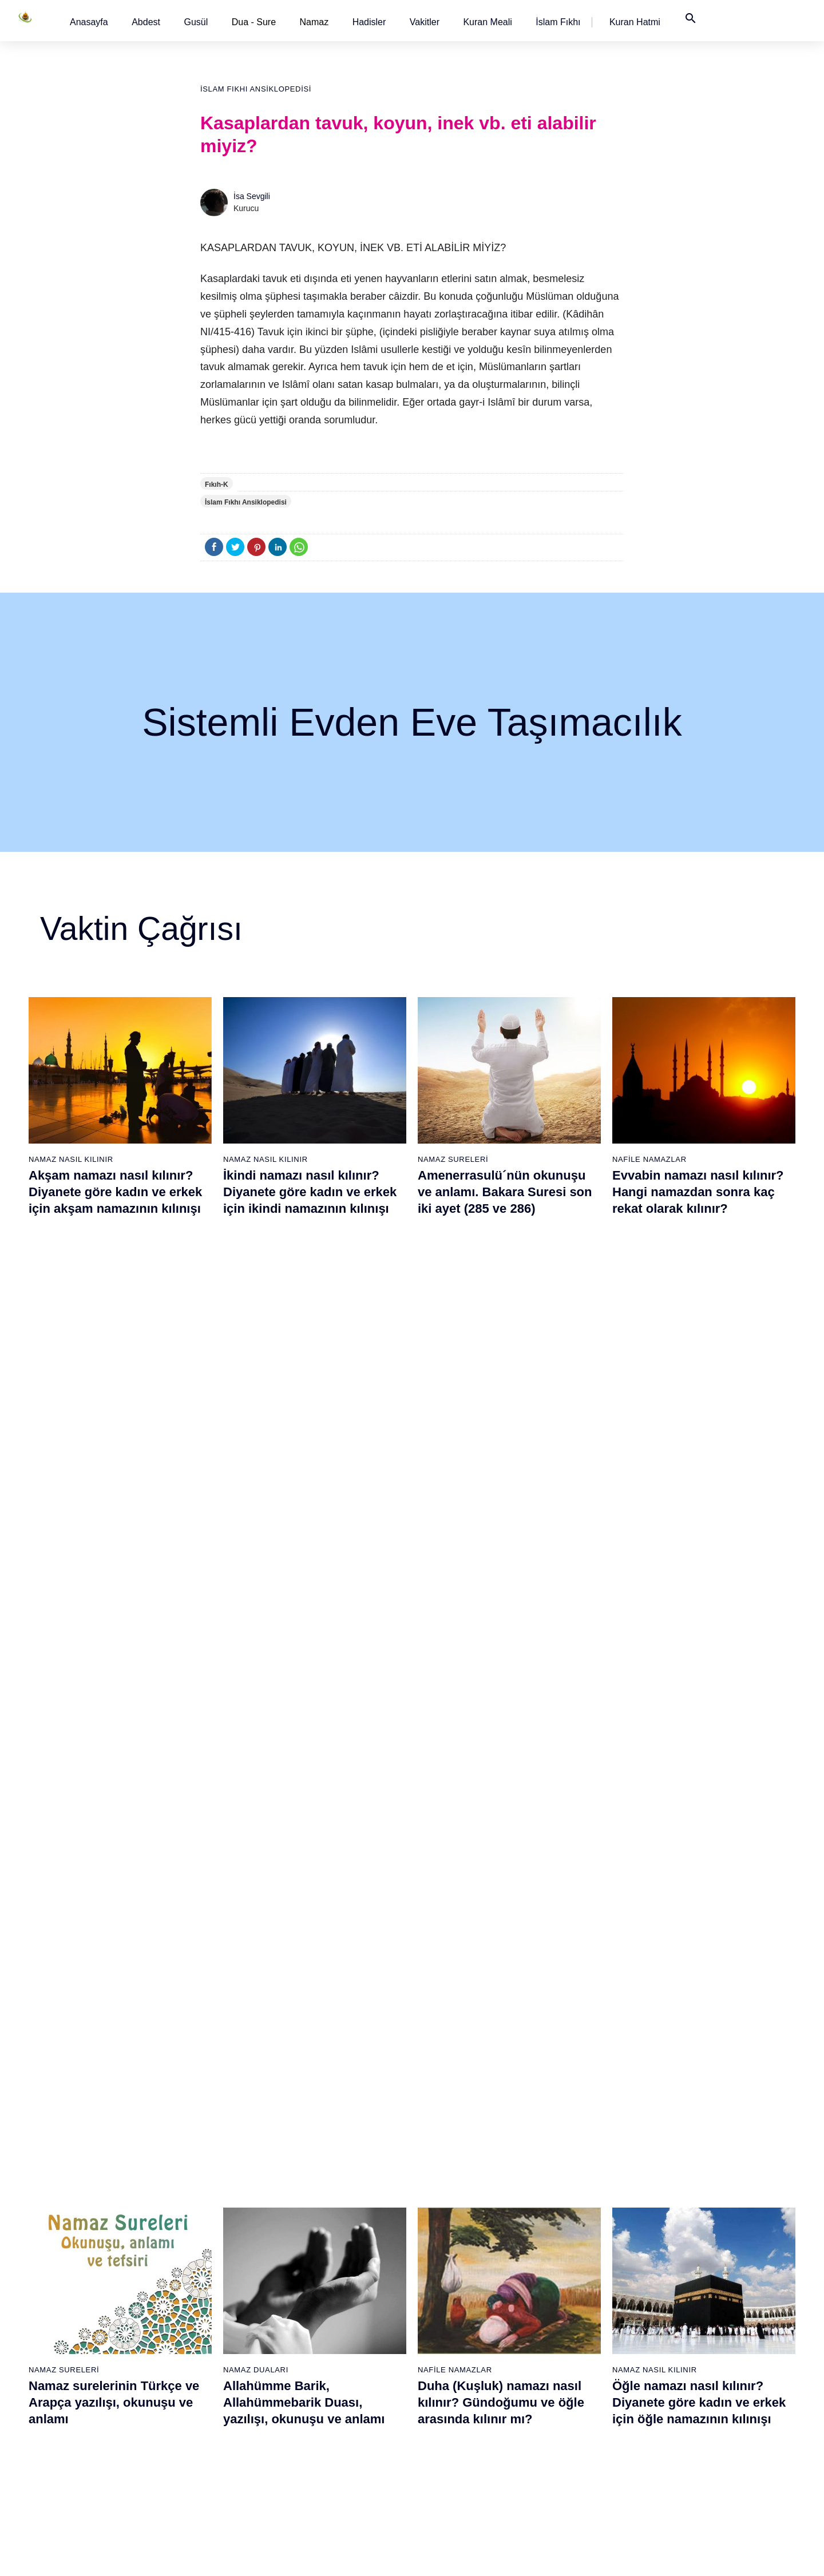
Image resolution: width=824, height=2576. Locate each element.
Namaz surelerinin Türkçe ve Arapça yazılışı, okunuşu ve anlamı (114, 1491)
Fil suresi (316, 2225)
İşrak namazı (558, 2225)
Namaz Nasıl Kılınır (71, 1159)
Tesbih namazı (561, 2265)
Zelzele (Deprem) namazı (581, 2465)
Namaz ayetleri (91, 2285)
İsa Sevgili (251, 196)
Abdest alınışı (89, 2205)
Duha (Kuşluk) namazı (575, 2305)
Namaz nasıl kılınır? (218, 2205)
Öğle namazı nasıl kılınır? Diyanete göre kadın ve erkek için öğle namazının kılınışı (699, 1491)
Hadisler (369, 22)
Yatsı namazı (441, 2285)
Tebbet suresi (323, 2345)
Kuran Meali (487, 22)
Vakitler (424, 22)
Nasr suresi (320, 2325)
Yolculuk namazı (564, 2425)
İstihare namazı (563, 2245)
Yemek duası (87, 2385)
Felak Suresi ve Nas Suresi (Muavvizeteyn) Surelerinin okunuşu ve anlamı (498, 1766)
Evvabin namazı (564, 2325)
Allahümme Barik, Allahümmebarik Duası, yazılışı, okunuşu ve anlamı (304, 1491)
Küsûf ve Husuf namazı (577, 2445)
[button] (89, 22)
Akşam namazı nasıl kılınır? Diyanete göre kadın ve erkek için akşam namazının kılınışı (115, 1191)
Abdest (146, 22)
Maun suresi (321, 2265)
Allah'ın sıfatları (92, 2325)
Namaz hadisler (92, 2265)
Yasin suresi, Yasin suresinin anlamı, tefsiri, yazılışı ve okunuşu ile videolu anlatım (309, 1766)
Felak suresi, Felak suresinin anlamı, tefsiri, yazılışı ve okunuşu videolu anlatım (698, 1766)
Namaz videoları (211, 2285)
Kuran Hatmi (634, 22)
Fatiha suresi (323, 2205)
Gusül (196, 22)
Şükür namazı (560, 2205)
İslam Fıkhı (558, 22)
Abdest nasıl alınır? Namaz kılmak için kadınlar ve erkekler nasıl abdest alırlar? (114, 1766)
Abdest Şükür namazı (574, 2385)
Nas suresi (319, 2405)
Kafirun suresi (324, 2305)
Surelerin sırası (91, 2305)
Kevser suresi (324, 2285)
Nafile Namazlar (649, 1159)
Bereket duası (89, 2365)
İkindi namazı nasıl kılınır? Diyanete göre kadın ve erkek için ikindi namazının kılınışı (310, 1191)
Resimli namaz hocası (222, 2225)
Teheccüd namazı (567, 2285)
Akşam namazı (444, 2265)
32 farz (77, 2345)
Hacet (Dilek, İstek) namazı (584, 2365)
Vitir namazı (439, 2305)
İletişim (665, 2305)
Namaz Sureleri (453, 1159)
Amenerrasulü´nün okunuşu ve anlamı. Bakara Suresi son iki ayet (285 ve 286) (505, 1191)
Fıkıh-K (216, 485)
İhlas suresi (320, 2365)
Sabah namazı (443, 2205)
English (666, 2265)
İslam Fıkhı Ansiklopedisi (255, 89)
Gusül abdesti (89, 2225)
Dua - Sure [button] (254, 22)
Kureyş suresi (324, 2245)
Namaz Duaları (255, 1459)
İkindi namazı (441, 2245)
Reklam (666, 2285)
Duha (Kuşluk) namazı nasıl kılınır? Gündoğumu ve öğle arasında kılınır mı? (501, 1491)
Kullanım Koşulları (569, 2555)
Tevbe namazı (560, 2345)
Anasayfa (89, 22)
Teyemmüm (85, 2245)
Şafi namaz (203, 2265)
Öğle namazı (440, 2225)
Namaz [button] (314, 22)
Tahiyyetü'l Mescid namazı (582, 2405)
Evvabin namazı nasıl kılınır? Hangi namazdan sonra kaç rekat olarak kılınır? (698, 1191)
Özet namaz (204, 2245)
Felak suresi (321, 2385)
